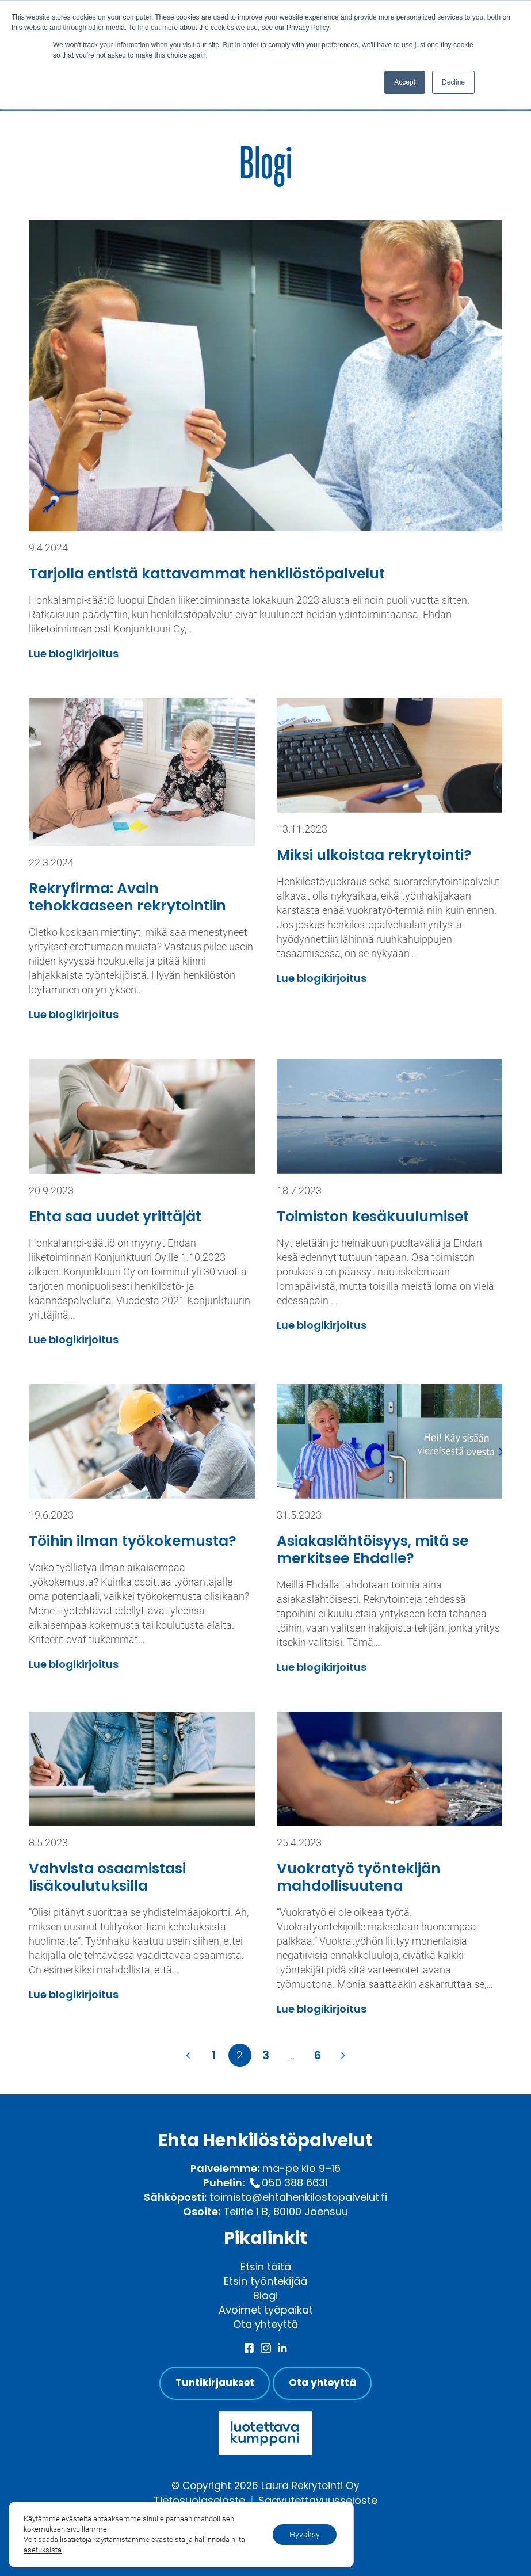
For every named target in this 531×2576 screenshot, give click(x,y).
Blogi (265, 2295)
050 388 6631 (295, 2182)
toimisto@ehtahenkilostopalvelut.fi (298, 2197)
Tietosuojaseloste (199, 2500)
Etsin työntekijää (265, 2281)
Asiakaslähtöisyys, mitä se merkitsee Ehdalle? (372, 1549)
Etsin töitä (265, 2266)
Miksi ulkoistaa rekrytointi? (374, 855)
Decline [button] (453, 82)
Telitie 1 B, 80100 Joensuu (285, 2211)
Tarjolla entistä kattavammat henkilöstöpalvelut (207, 573)
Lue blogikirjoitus (74, 653)
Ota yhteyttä (265, 2324)
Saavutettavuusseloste (317, 2500)
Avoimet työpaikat (266, 2310)
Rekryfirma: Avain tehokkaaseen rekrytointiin (127, 897)
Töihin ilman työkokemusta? (132, 1541)
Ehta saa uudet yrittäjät (115, 1216)
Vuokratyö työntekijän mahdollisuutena (359, 1877)
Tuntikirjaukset (214, 2383)
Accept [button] (404, 82)
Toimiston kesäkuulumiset (373, 1216)
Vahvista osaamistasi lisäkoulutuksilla (107, 1877)
